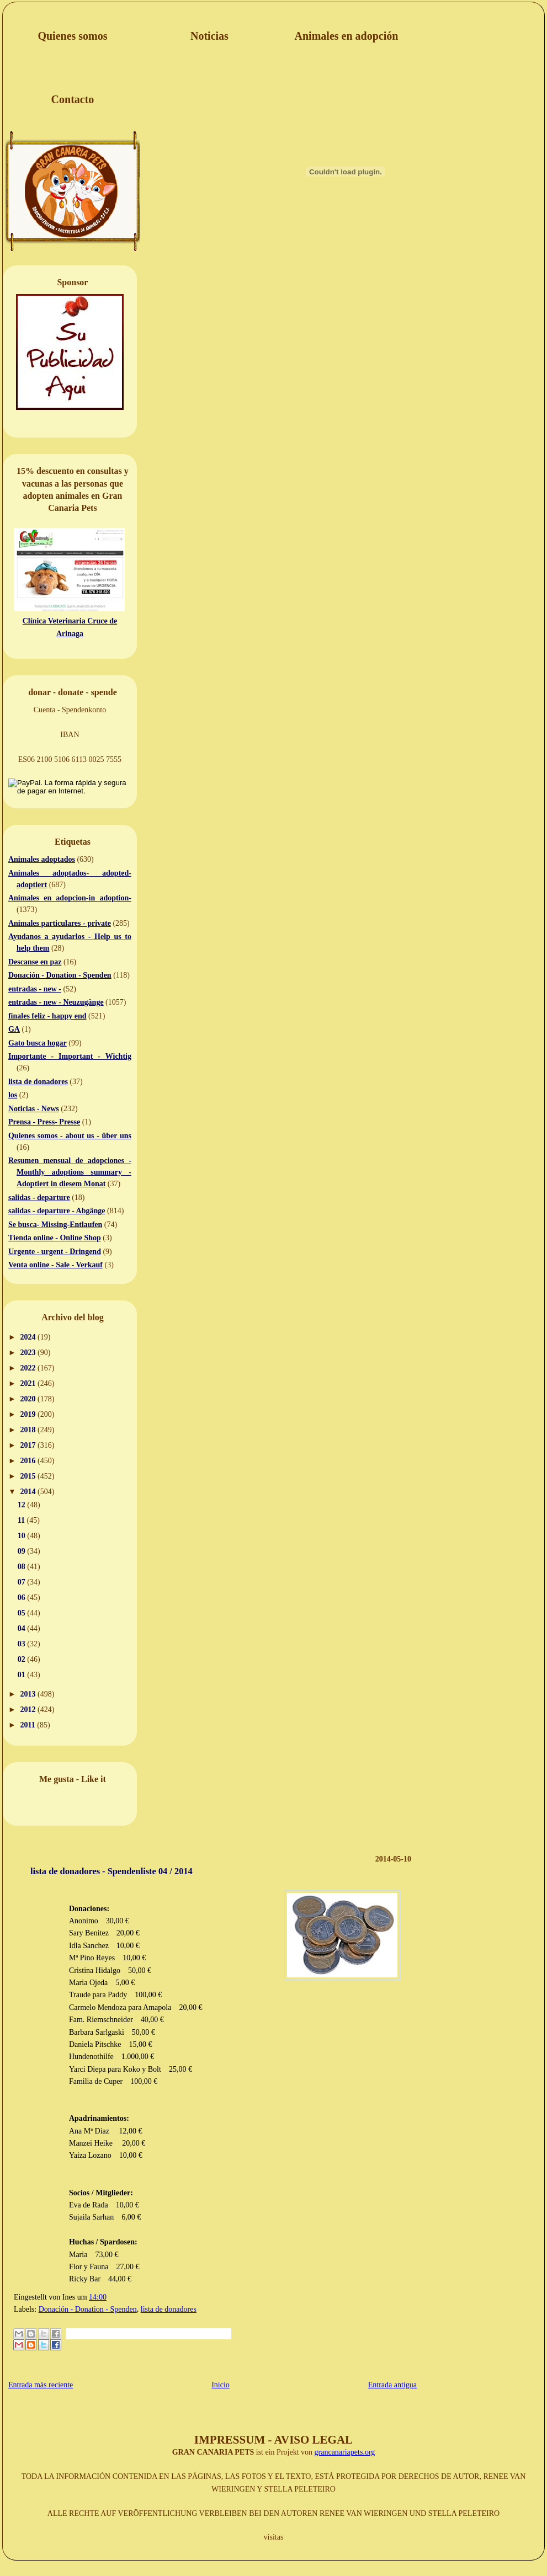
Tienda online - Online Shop (54, 1238)
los (12, 1095)
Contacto (72, 99)
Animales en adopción (347, 36)
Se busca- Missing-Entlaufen (55, 1224)
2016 (29, 1461)
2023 (29, 1352)
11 (22, 1520)
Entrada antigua (392, 2385)
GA (14, 1029)
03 (23, 1644)
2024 (29, 1337)
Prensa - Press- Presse (44, 1122)
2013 (29, 1694)
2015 (29, 1476)
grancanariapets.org (345, 2452)
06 (23, 1597)
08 (23, 1566)
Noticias (209, 36)
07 (23, 1582)
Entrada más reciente (40, 2385)
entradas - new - (34, 989)
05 (23, 1613)
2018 (29, 1430)
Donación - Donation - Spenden (59, 975)
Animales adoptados (41, 859)
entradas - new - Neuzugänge (56, 1002)
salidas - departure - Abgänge (56, 1211)
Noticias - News (33, 1109)
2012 (29, 1709)
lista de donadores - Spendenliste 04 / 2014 (111, 1871)
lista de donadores (38, 1082)
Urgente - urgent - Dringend (54, 1251)
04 (23, 1628)
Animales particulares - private (59, 923)
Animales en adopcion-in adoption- (69, 898)
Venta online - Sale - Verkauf (55, 1265)
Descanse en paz (34, 962)
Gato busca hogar (37, 1043)
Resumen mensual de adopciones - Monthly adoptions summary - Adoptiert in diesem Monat (69, 1172)
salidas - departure (39, 1197)
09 (23, 1551)
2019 (29, 1414)
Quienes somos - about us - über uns (69, 1136)
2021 (29, 1383)
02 (23, 1659)
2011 (29, 1725)
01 (23, 1675)
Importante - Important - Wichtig (69, 1056)
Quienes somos (72, 36)
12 (23, 1505)
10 (23, 1536)
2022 (29, 1368)
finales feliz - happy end (47, 1016)
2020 (29, 1399)
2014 (29, 1491)
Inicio (220, 2385)
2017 (29, 1445)
